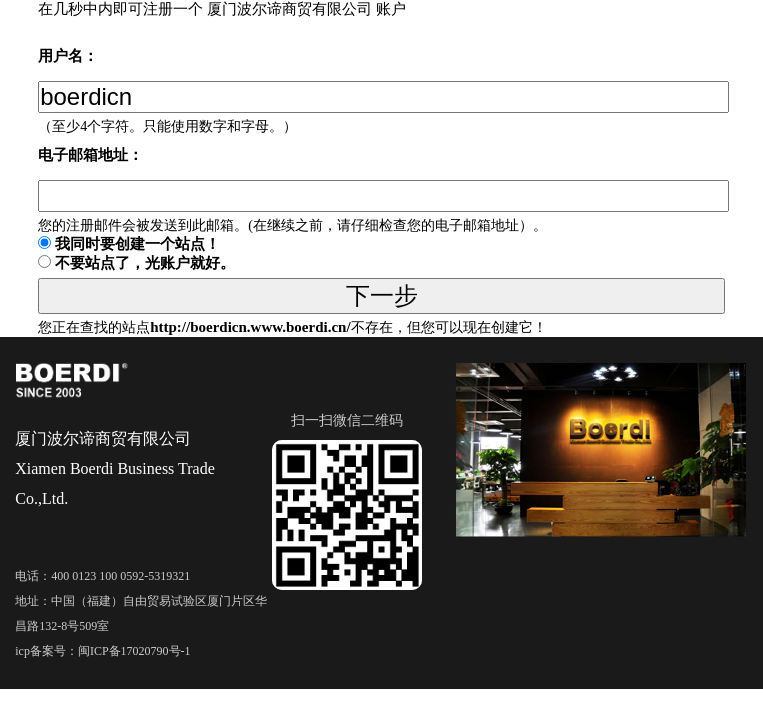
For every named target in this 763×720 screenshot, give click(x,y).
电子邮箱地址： (90, 155)
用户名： (68, 56)
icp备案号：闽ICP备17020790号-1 (102, 651)
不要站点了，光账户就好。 (145, 263)
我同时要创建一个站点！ (137, 244)
